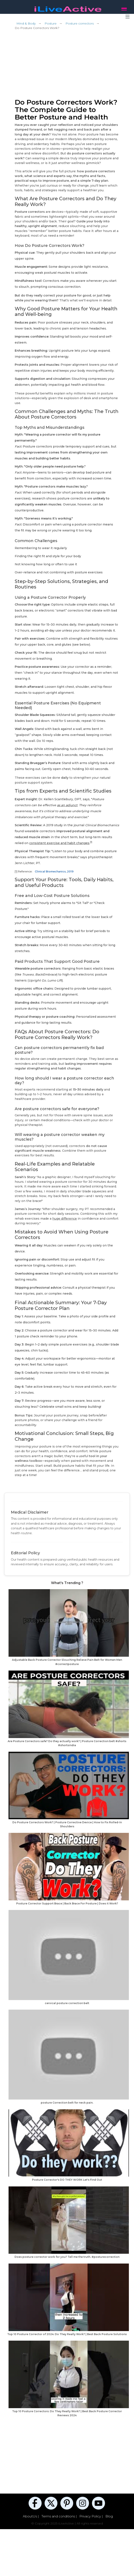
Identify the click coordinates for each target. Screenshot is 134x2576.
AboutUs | (31, 2516)
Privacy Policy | (91, 2516)
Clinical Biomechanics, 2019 (54, 871)
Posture (51, 23)
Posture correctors (80, 23)
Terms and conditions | (59, 2516)
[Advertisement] (67, 62)
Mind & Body (26, 23)
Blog (109, 2516)
